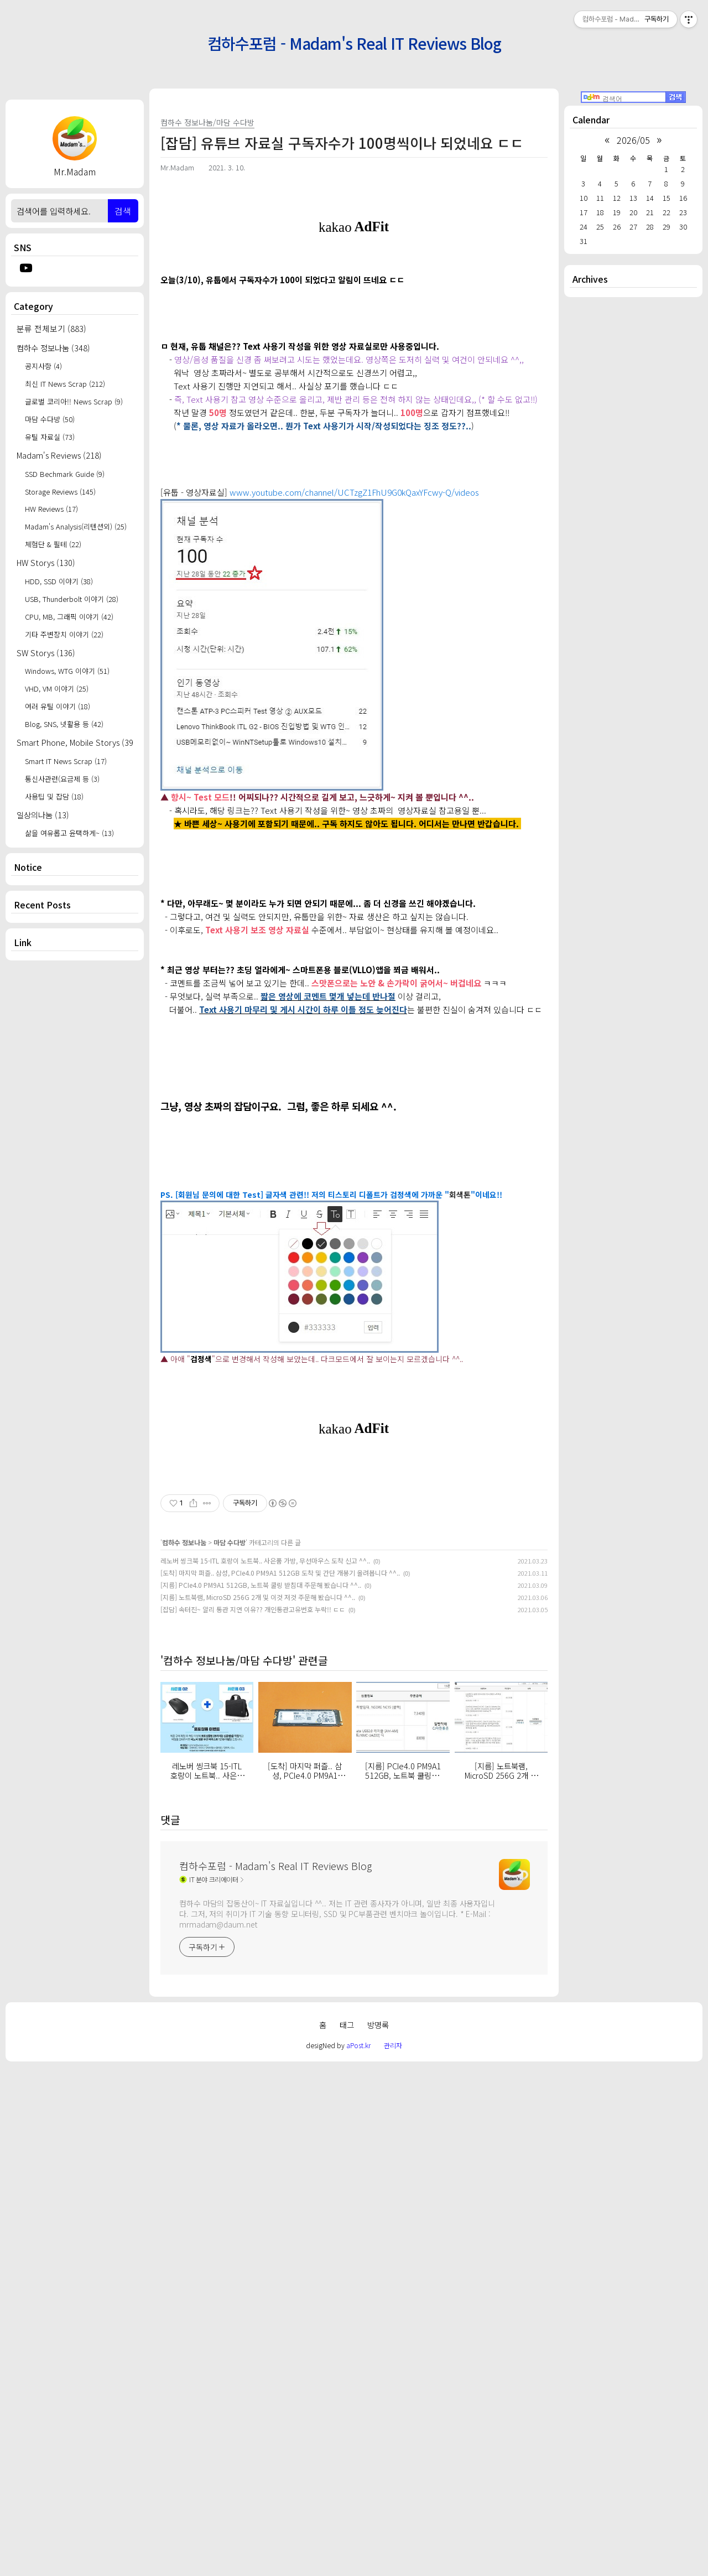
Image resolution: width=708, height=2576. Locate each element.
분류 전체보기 (51, 328)
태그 (347, 2533)
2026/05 (633, 140)
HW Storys (46, 562)
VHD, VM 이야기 (56, 688)
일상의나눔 (43, 814)
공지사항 (43, 366)
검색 (122, 210)
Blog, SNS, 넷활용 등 (64, 724)
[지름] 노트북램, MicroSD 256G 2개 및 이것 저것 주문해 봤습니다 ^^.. (257, 2106)
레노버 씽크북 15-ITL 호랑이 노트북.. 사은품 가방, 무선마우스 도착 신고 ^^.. (265, 2069)
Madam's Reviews (59, 455)
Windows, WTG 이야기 (67, 671)
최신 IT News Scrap (65, 383)
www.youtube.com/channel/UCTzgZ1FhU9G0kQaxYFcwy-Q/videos (354, 647)
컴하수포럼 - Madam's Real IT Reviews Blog (354, 43)
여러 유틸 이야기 (57, 706)
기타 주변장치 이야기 (64, 634)
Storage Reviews (60, 491)
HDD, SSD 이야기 (59, 581)
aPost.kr (358, 2554)
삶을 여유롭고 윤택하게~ (69, 833)
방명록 (378, 2533)
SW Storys (46, 652)
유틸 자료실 (50, 437)
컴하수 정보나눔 (53, 348)
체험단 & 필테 (53, 544)
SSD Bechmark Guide (65, 474)
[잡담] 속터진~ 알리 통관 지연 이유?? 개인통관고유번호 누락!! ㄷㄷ (252, 2118)
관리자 (393, 2554)
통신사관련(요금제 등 (62, 778)
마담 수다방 (50, 419)
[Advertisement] (75, 1146)
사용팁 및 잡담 (54, 796)
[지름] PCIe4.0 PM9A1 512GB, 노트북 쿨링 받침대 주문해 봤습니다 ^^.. (260, 2094)
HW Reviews (51, 508)
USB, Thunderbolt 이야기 (71, 599)
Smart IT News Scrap (66, 761)
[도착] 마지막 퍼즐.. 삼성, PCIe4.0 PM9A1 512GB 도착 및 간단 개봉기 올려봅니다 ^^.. (280, 2081)
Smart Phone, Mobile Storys (75, 742)
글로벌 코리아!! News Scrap (74, 401)
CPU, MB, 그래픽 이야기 (69, 616)
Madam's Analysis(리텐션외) (76, 526)
